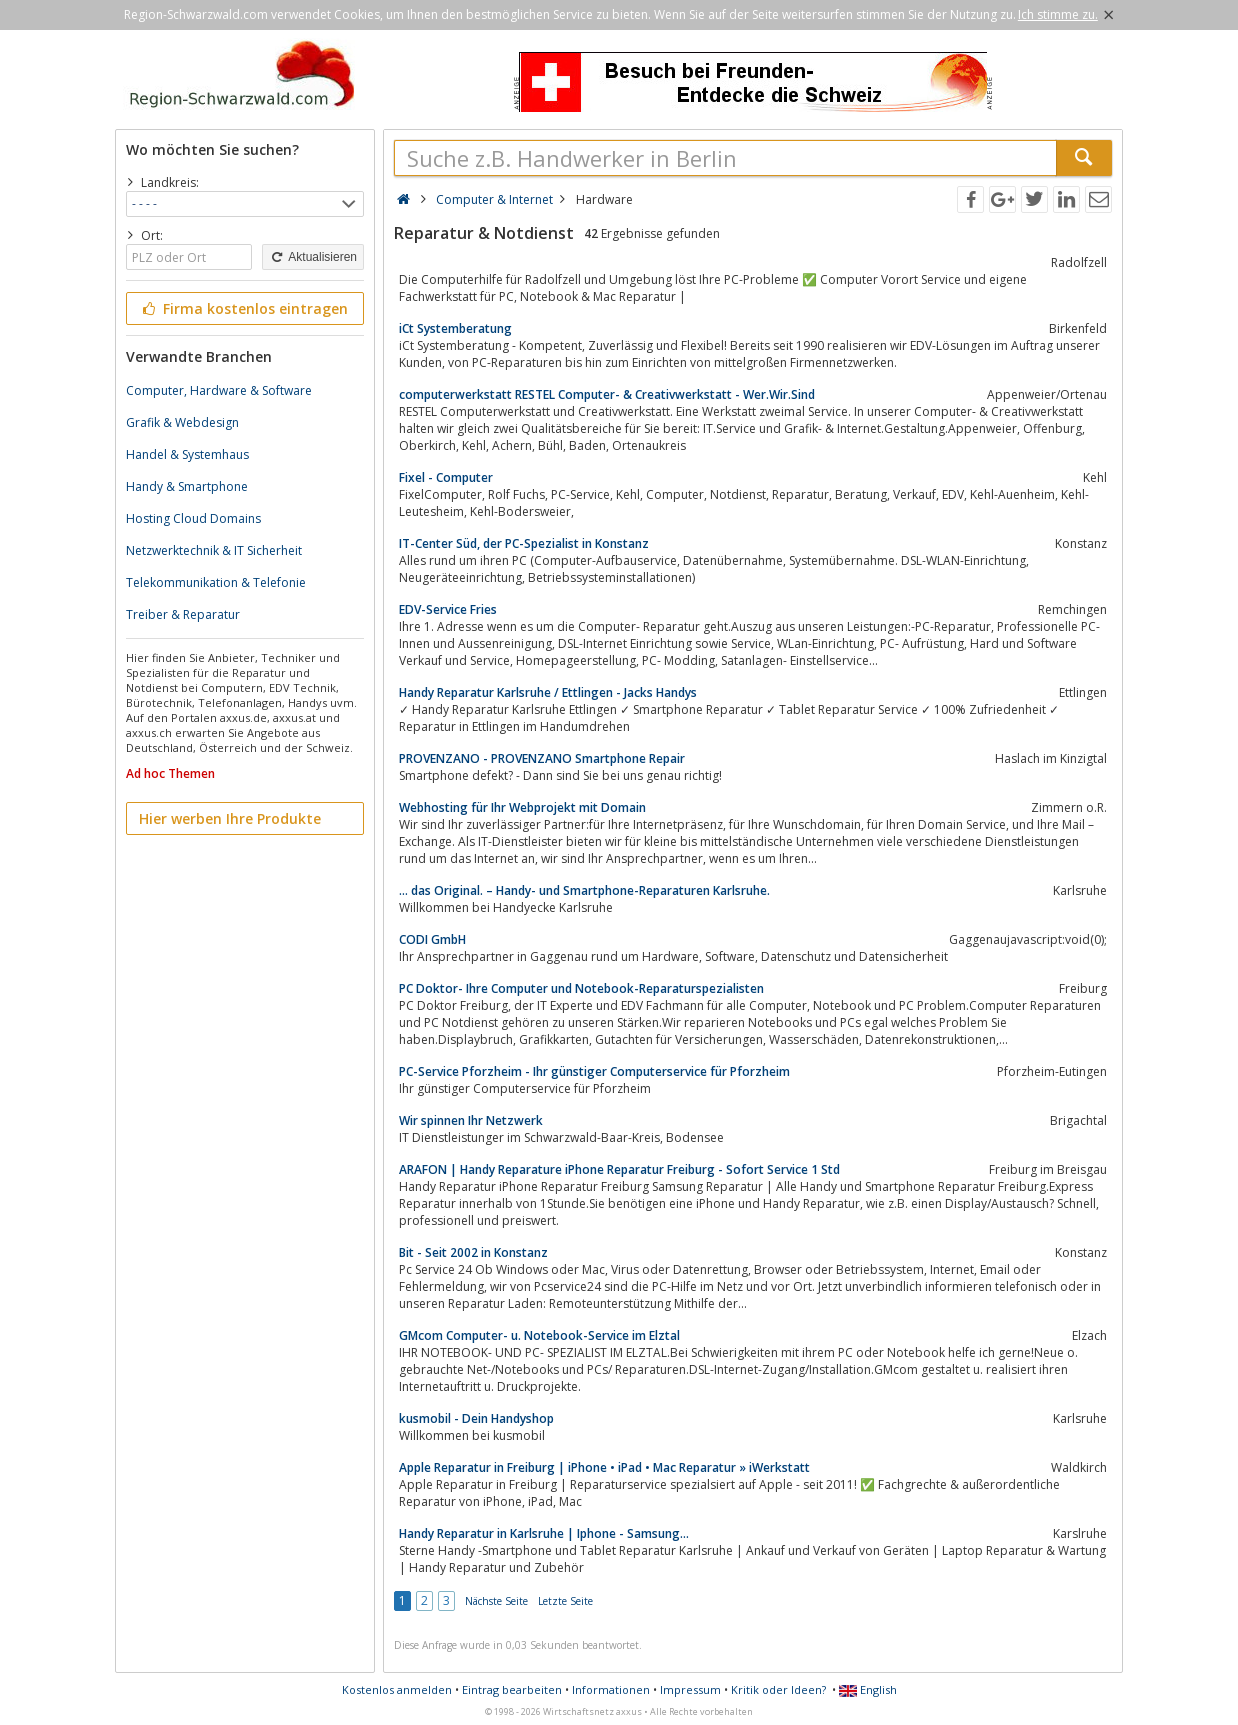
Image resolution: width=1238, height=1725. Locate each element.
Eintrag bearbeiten (512, 1689)
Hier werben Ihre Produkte (230, 818)
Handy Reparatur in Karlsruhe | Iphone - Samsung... (544, 1533)
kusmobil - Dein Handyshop (476, 1418)
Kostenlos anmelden (397, 1689)
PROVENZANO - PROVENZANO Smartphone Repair (542, 758)
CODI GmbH (432, 939)
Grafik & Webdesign (182, 422)
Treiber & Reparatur (183, 614)
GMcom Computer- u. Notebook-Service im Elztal (539, 1335)
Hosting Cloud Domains (193, 518)
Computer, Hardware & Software (219, 390)
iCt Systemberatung (455, 328)
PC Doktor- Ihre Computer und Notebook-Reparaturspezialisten (581, 988)
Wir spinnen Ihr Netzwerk (471, 1120)
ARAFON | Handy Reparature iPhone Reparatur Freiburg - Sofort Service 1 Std (619, 1169)
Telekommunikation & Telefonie (216, 582)
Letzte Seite (565, 1601)
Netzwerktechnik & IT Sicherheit (214, 550)
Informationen (611, 1689)
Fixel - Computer (446, 477)
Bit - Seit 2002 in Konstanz (473, 1252)
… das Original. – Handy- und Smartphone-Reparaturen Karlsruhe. (584, 890)
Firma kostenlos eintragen (243, 308)
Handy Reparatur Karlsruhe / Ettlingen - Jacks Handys (548, 692)
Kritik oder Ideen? (778, 1689)
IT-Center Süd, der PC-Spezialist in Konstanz (524, 543)
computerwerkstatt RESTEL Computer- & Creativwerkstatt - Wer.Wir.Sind (607, 394)
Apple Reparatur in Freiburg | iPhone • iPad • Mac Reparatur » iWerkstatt (604, 1467)
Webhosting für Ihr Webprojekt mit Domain (522, 807)
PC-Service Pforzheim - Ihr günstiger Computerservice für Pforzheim (594, 1071)
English (868, 1689)
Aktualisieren (313, 257)
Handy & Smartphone (187, 486)
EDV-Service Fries (448, 609)
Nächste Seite (496, 1601)
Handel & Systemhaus (187, 454)
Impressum (690, 1689)
